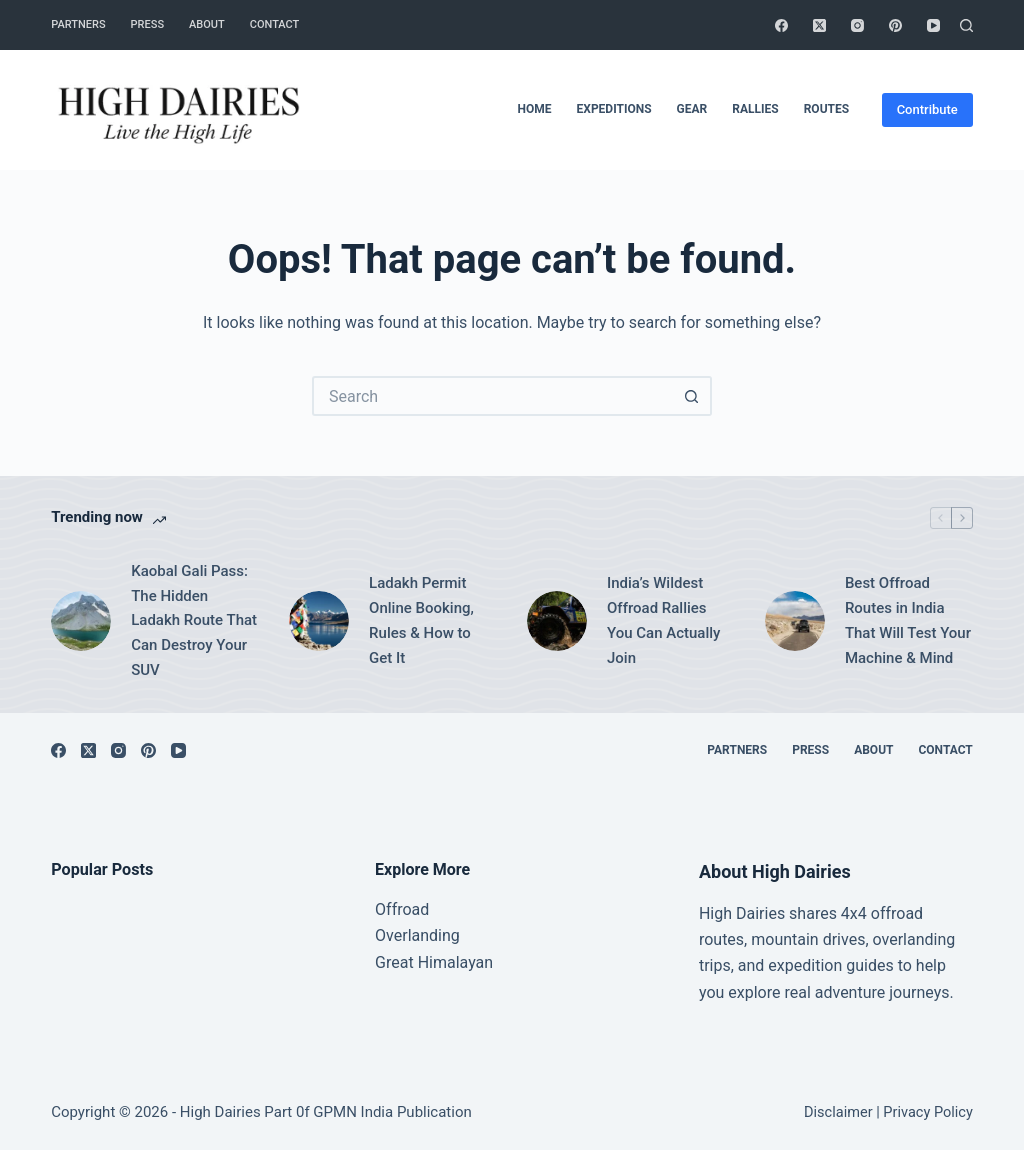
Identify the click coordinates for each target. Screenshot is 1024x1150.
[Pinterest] (895, 25)
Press (147, 24)
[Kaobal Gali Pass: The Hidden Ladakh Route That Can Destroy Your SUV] (81, 621)
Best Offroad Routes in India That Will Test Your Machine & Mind (908, 620)
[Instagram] (857, 25)
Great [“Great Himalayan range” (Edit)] (394, 962)
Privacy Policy (927, 1112)
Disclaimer (838, 1112)
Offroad (402, 909)
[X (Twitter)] (819, 25)
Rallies (755, 109)
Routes (826, 109)
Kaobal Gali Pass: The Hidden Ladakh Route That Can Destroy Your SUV (194, 620)
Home (535, 109)
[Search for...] (492, 396)
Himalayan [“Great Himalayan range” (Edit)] (453, 962)
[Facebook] (781, 25)
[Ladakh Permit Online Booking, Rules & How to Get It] (319, 621)
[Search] (966, 25)
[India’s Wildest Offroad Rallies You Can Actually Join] (557, 621)
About (207, 24)
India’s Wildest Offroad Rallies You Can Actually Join (663, 620)
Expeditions (614, 109)
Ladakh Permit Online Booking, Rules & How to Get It (421, 620)
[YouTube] (933, 25)
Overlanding (417, 935)
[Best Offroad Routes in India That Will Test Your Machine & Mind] (795, 621)
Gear (692, 109)
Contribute (927, 109)
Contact (275, 24)
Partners (78, 24)
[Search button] (692, 396)
